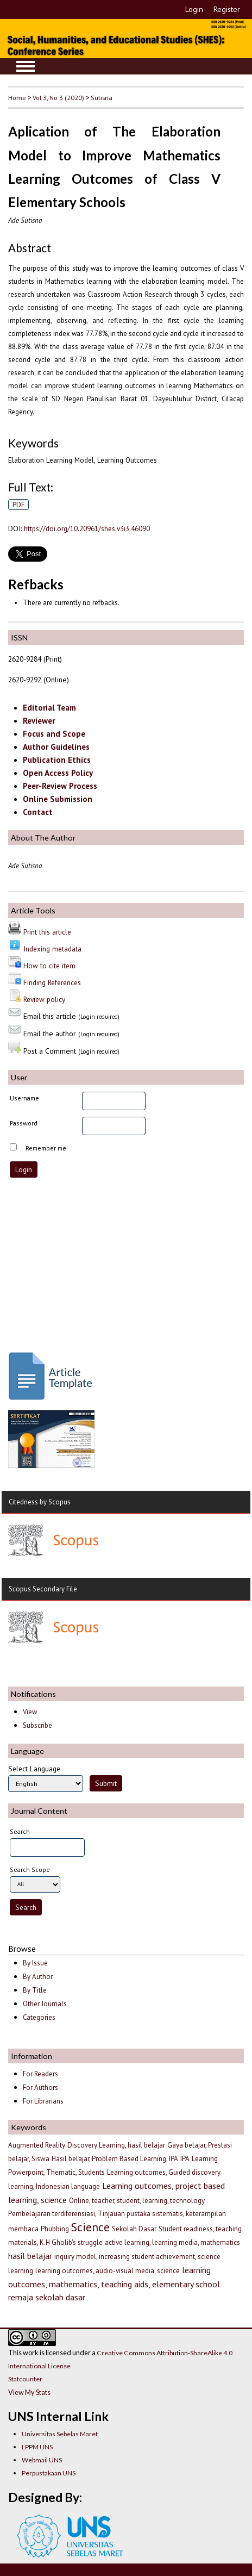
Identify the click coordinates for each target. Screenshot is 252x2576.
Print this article (47, 932)
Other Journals (45, 2003)
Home (17, 97)
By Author (38, 1976)
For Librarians (43, 2101)
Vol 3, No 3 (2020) (58, 97)
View (30, 1711)
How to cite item (49, 965)
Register (226, 9)
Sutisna (101, 97)
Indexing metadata (52, 949)
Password (23, 1123)
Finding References (52, 982)
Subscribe (37, 1725)
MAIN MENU (25, 66)
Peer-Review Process (60, 786)
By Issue (35, 1963)
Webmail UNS (42, 2460)
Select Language (34, 1769)
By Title (35, 1990)
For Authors (40, 2087)
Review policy (44, 999)
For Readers (40, 2074)
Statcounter (25, 2379)
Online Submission (57, 799)
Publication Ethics (57, 760)
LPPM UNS (37, 2447)
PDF (18, 504)
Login (194, 9)
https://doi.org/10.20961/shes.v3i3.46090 (87, 528)
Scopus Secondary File (43, 1589)
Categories (39, 2017)
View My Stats (29, 2392)
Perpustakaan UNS (48, 2473)
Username (24, 1098)
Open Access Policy (58, 773)
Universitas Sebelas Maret (60, 2434)
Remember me (46, 1148)
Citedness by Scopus (40, 1502)
